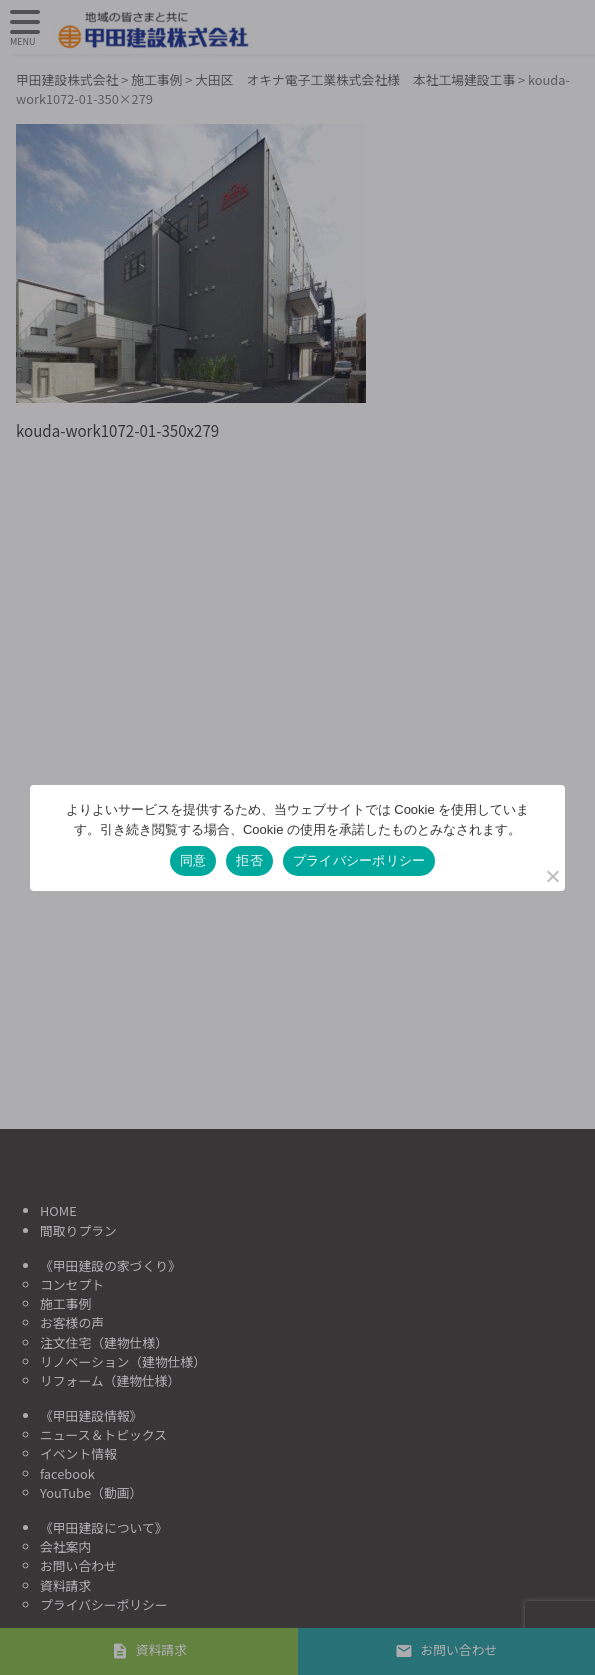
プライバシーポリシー (359, 860)
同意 (193, 860)
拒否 (249, 860)
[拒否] (552, 876)
